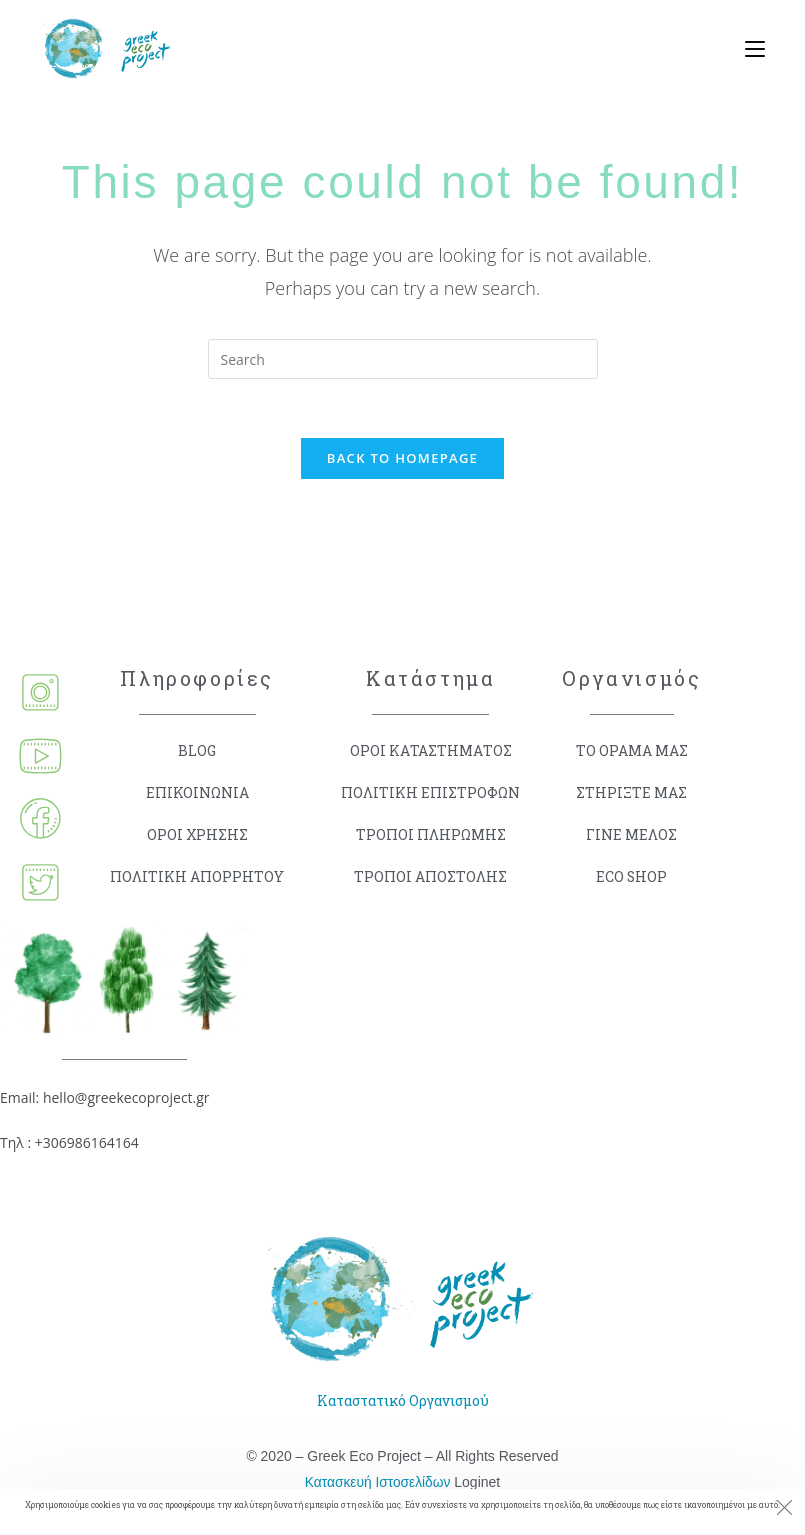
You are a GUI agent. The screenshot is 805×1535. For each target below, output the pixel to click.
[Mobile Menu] (747, 50)
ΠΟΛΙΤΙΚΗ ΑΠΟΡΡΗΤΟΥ (197, 877)
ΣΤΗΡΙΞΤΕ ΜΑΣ (631, 793)
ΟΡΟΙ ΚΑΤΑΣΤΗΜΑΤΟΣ (431, 751)
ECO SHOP (632, 877)
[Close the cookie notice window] (784, 1510)
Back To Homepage (402, 459)
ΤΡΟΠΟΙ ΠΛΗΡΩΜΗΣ (431, 835)
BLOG (197, 751)
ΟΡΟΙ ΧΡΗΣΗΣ (197, 835)
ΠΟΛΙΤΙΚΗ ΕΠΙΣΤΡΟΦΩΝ (430, 793)
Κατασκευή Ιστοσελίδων (377, 1482)
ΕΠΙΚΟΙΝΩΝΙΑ (197, 793)
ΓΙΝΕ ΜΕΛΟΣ (631, 835)
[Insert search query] (403, 359)
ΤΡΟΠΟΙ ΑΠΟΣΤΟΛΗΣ (430, 877)
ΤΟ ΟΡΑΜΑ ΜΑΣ (631, 751)
